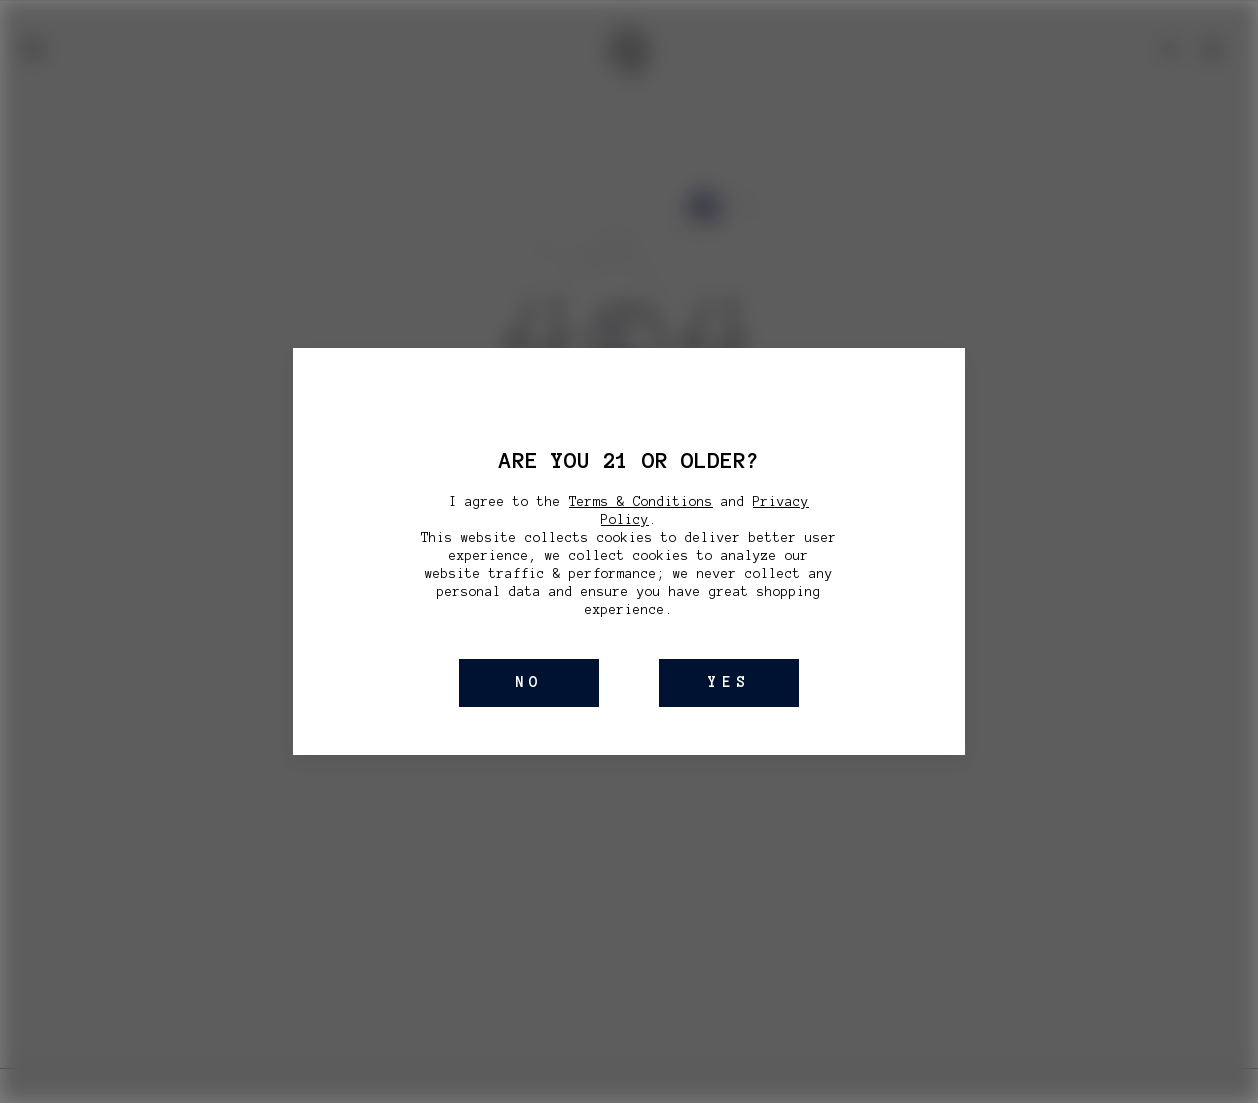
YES (729, 682)
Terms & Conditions (641, 502)
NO (529, 682)
